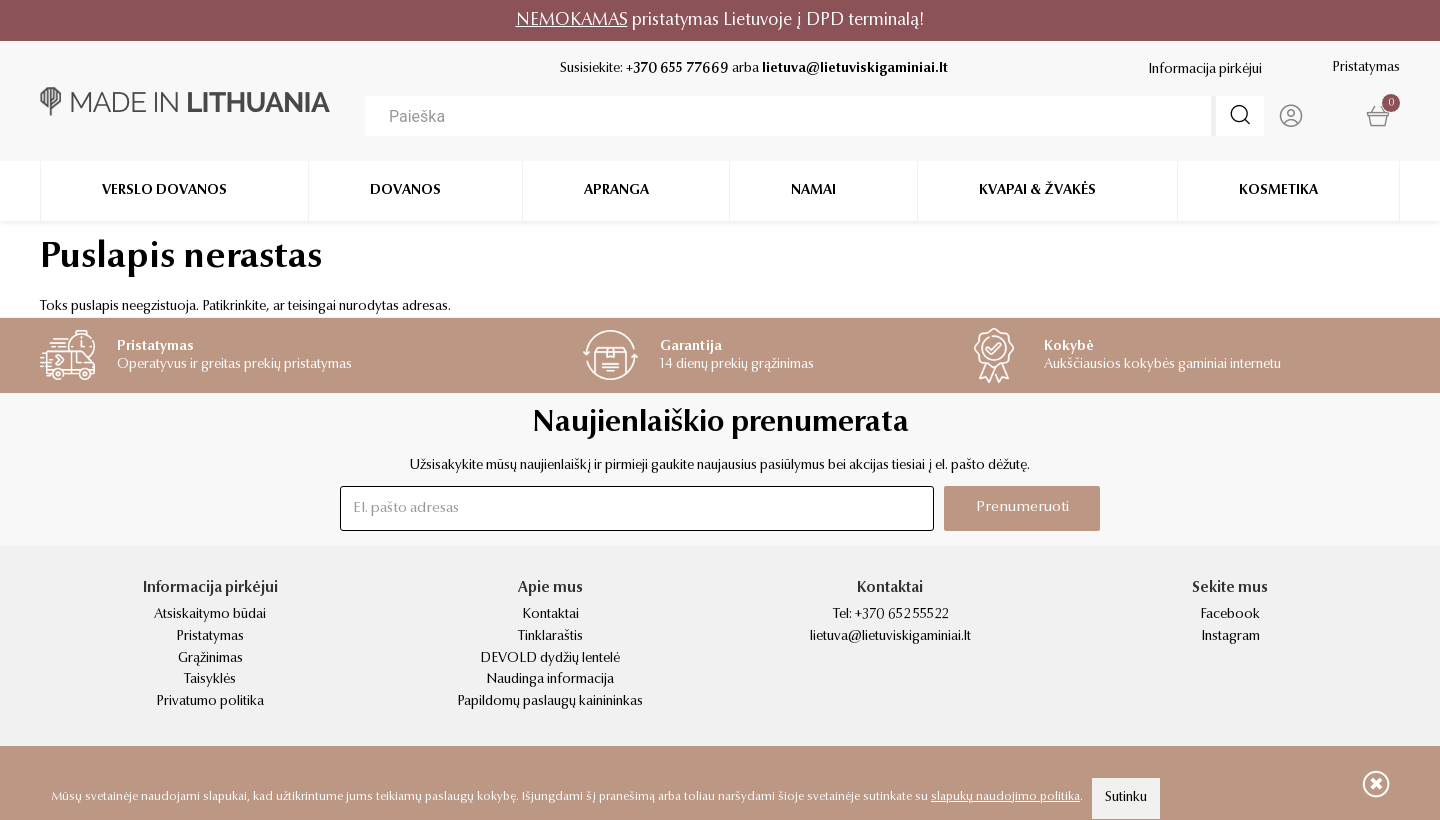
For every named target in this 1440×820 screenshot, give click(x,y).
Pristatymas (1366, 68)
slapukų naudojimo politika (1005, 797)
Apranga (616, 190)
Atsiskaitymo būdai (210, 615)
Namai (813, 190)
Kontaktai (550, 615)
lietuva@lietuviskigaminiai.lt (855, 69)
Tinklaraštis (550, 637)
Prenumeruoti (1022, 507)
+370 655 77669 (677, 69)
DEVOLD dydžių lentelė (550, 659)
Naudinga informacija (550, 680)
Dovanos (405, 190)
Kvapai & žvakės (1037, 190)
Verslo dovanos (164, 190)
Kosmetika (1278, 190)
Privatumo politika (210, 702)
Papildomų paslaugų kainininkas (550, 702)
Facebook (1230, 615)
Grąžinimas (210, 659)
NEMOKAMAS (572, 20)
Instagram (1230, 637)
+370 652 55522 (901, 615)
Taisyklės (210, 680)
